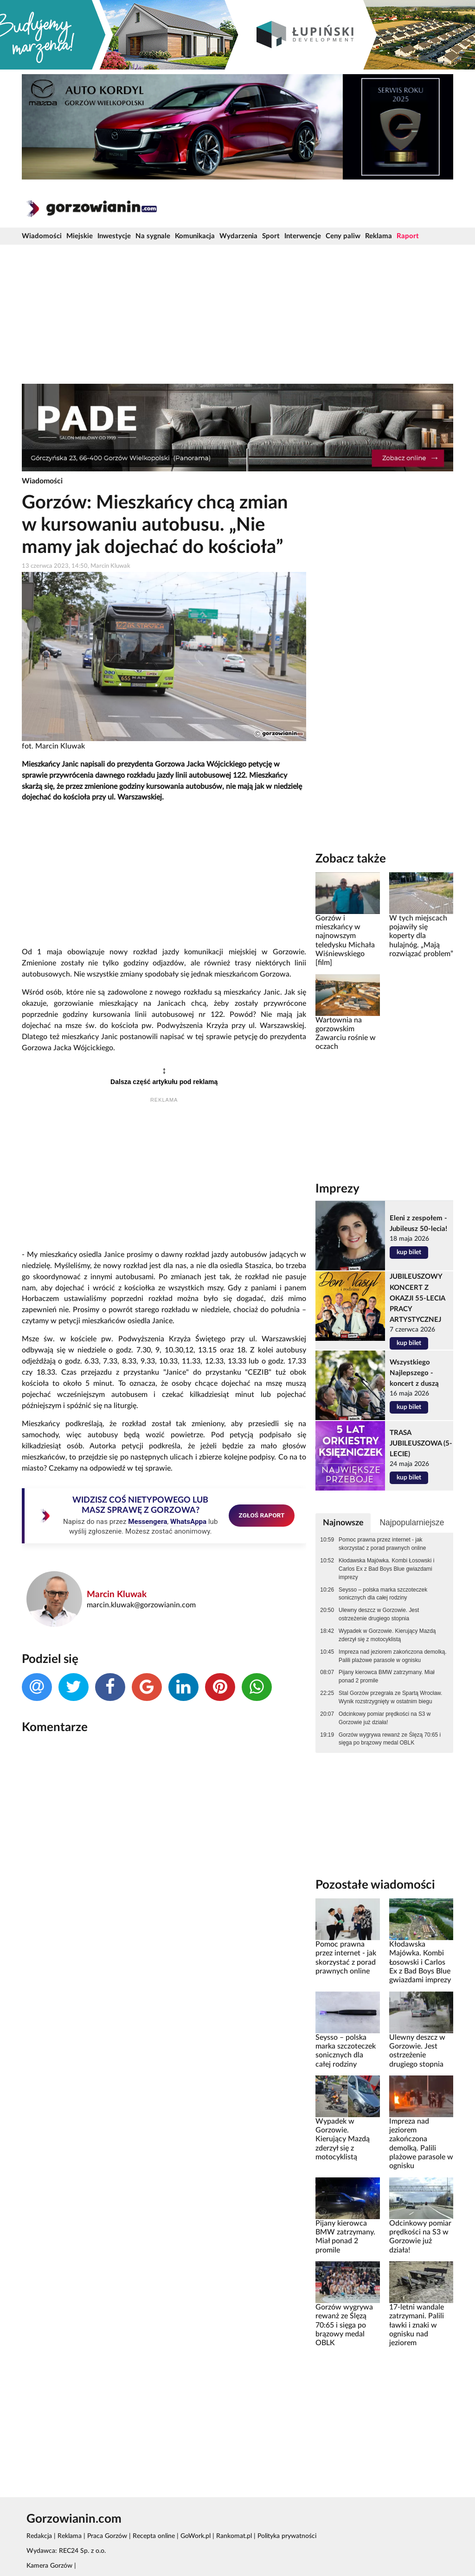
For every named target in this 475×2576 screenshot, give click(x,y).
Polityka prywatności (286, 2536)
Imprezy (337, 1189)
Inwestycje (114, 236)
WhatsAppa (188, 1521)
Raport (408, 236)
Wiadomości (42, 236)
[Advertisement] (237, 314)
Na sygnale (152, 236)
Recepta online (154, 2536)
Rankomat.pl (234, 2536)
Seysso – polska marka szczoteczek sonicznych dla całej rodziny (383, 1593)
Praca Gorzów (107, 2536)
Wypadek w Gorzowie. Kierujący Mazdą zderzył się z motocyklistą (387, 1635)
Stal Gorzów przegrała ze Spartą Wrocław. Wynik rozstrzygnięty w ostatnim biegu (390, 1697)
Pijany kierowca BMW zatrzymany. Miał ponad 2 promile (387, 1676)
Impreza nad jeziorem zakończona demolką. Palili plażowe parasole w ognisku (393, 1656)
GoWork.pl (195, 2536)
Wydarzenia (238, 236)
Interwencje (302, 236)
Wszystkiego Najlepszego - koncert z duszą (414, 1373)
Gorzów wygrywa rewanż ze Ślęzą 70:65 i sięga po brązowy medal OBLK (390, 1739)
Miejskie (79, 236)
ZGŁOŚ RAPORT (262, 1515)
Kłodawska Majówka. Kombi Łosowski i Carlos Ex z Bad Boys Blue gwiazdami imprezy (386, 1568)
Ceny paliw (343, 236)
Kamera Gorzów (49, 2566)
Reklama (378, 236)
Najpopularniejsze (411, 1522)
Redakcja (39, 2536)
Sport (271, 236)
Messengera (147, 1521)
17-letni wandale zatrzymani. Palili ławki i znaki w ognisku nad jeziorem (416, 2325)
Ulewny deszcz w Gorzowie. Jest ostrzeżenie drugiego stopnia (379, 1614)
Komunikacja (195, 236)
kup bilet (409, 1252)
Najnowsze (343, 1523)
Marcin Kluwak (117, 1594)
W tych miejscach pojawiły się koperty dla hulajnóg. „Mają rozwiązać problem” (421, 936)
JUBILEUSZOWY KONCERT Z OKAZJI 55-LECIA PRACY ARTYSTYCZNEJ (417, 1298)
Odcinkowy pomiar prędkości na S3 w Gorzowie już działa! (384, 1718)
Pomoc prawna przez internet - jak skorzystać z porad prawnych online (382, 1543)
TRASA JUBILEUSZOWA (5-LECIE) (421, 1443)
